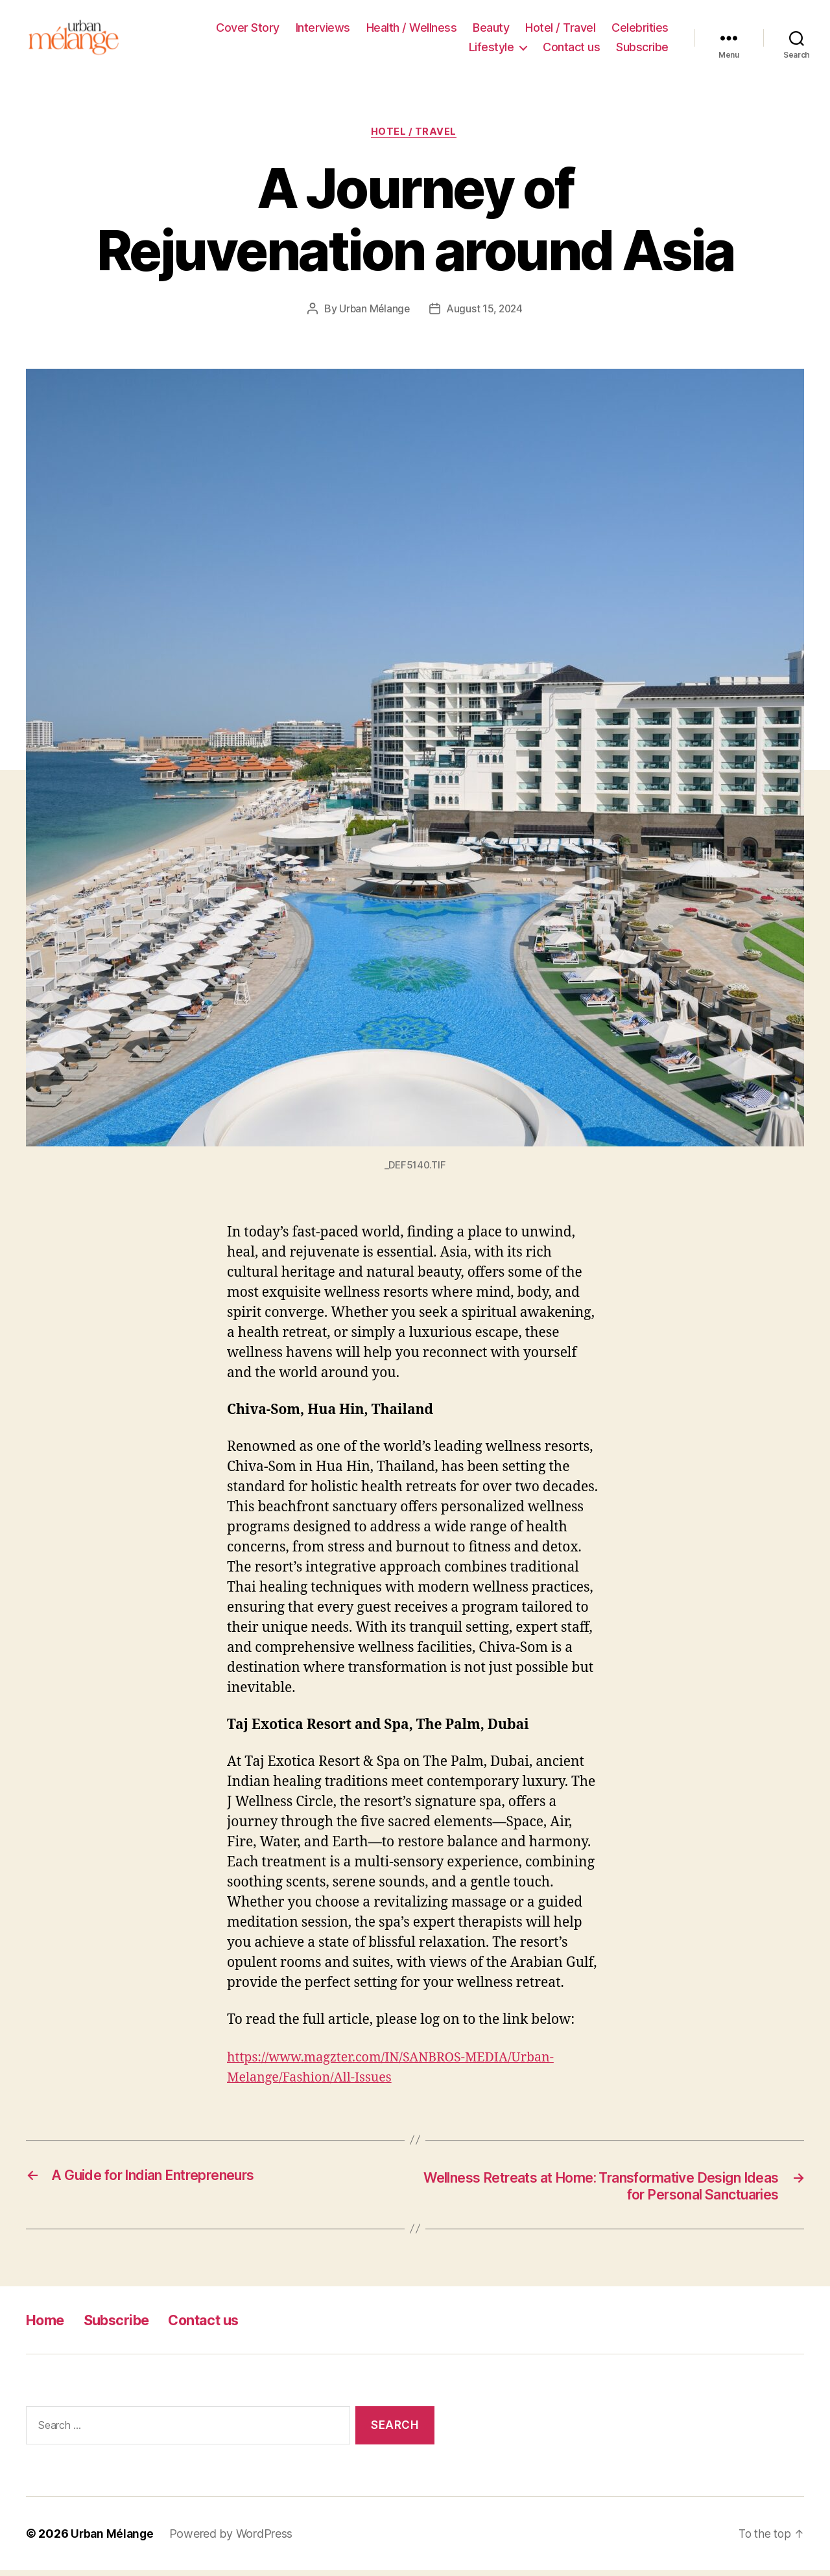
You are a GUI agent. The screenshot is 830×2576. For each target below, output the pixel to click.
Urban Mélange (373, 313)
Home (47, 2325)
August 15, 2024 (485, 313)
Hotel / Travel (560, 29)
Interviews (323, 29)
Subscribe (642, 49)
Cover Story (247, 29)
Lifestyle (491, 49)
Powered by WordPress (234, 2539)
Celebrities (640, 29)
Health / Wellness (411, 29)
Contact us (571, 49)
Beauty (491, 29)
